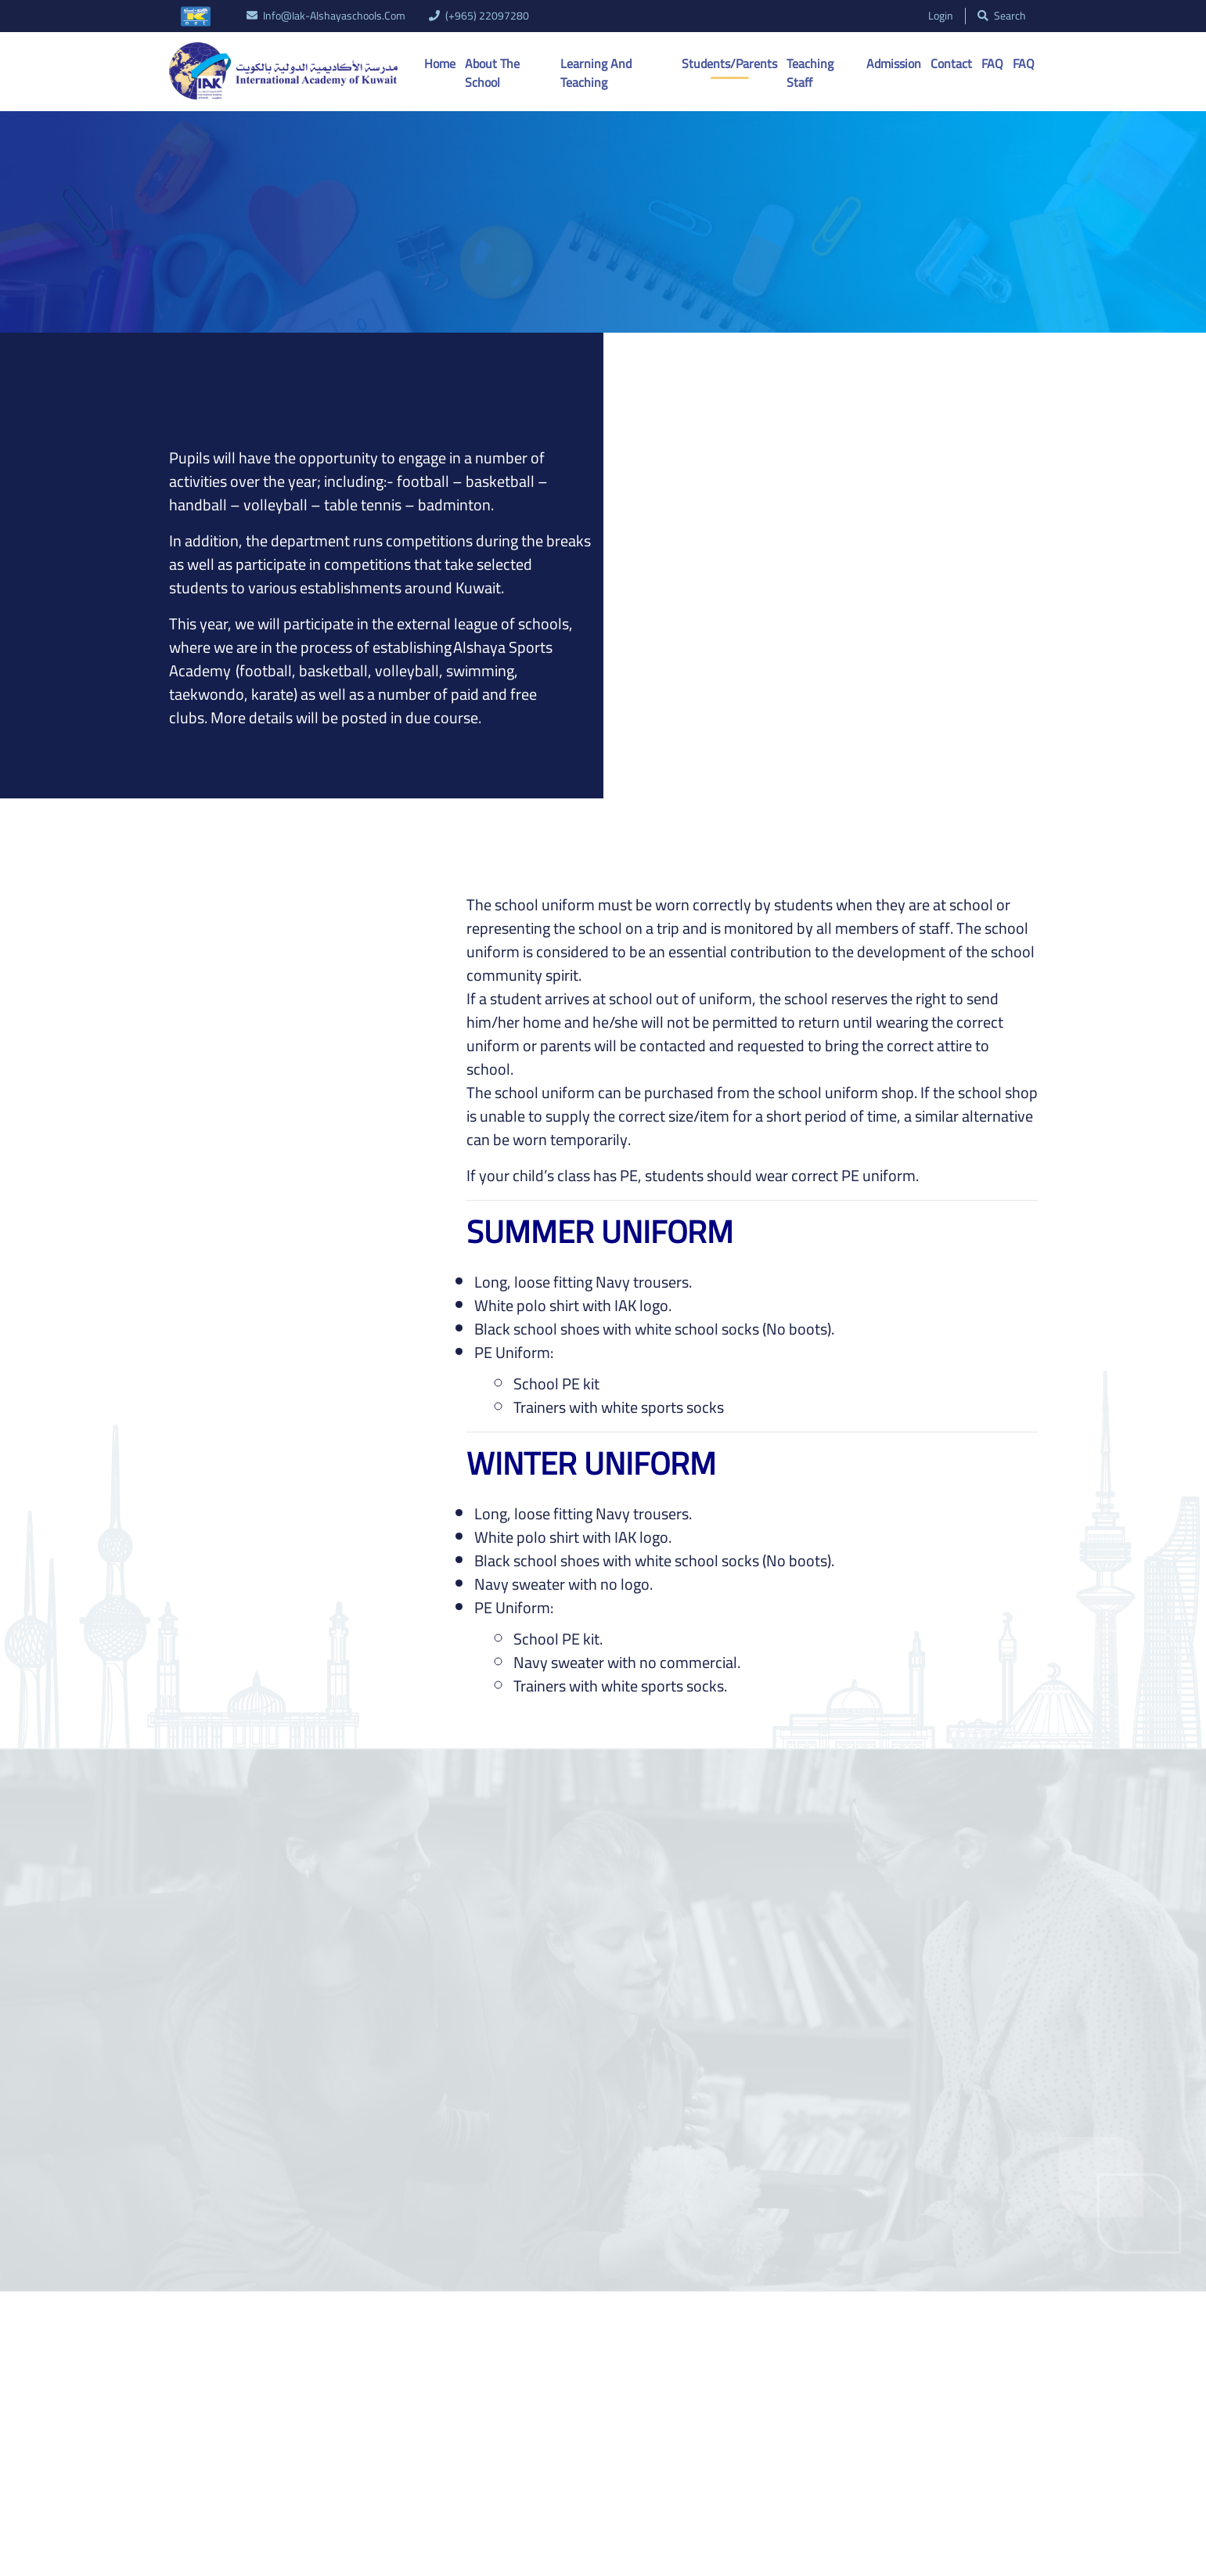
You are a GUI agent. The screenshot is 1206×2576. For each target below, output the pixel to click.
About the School (492, 73)
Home (439, 63)
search (1001, 16)
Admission (893, 63)
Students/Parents (729, 63)
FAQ (992, 63)
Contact (951, 63)
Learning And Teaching (596, 73)
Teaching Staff (810, 73)
